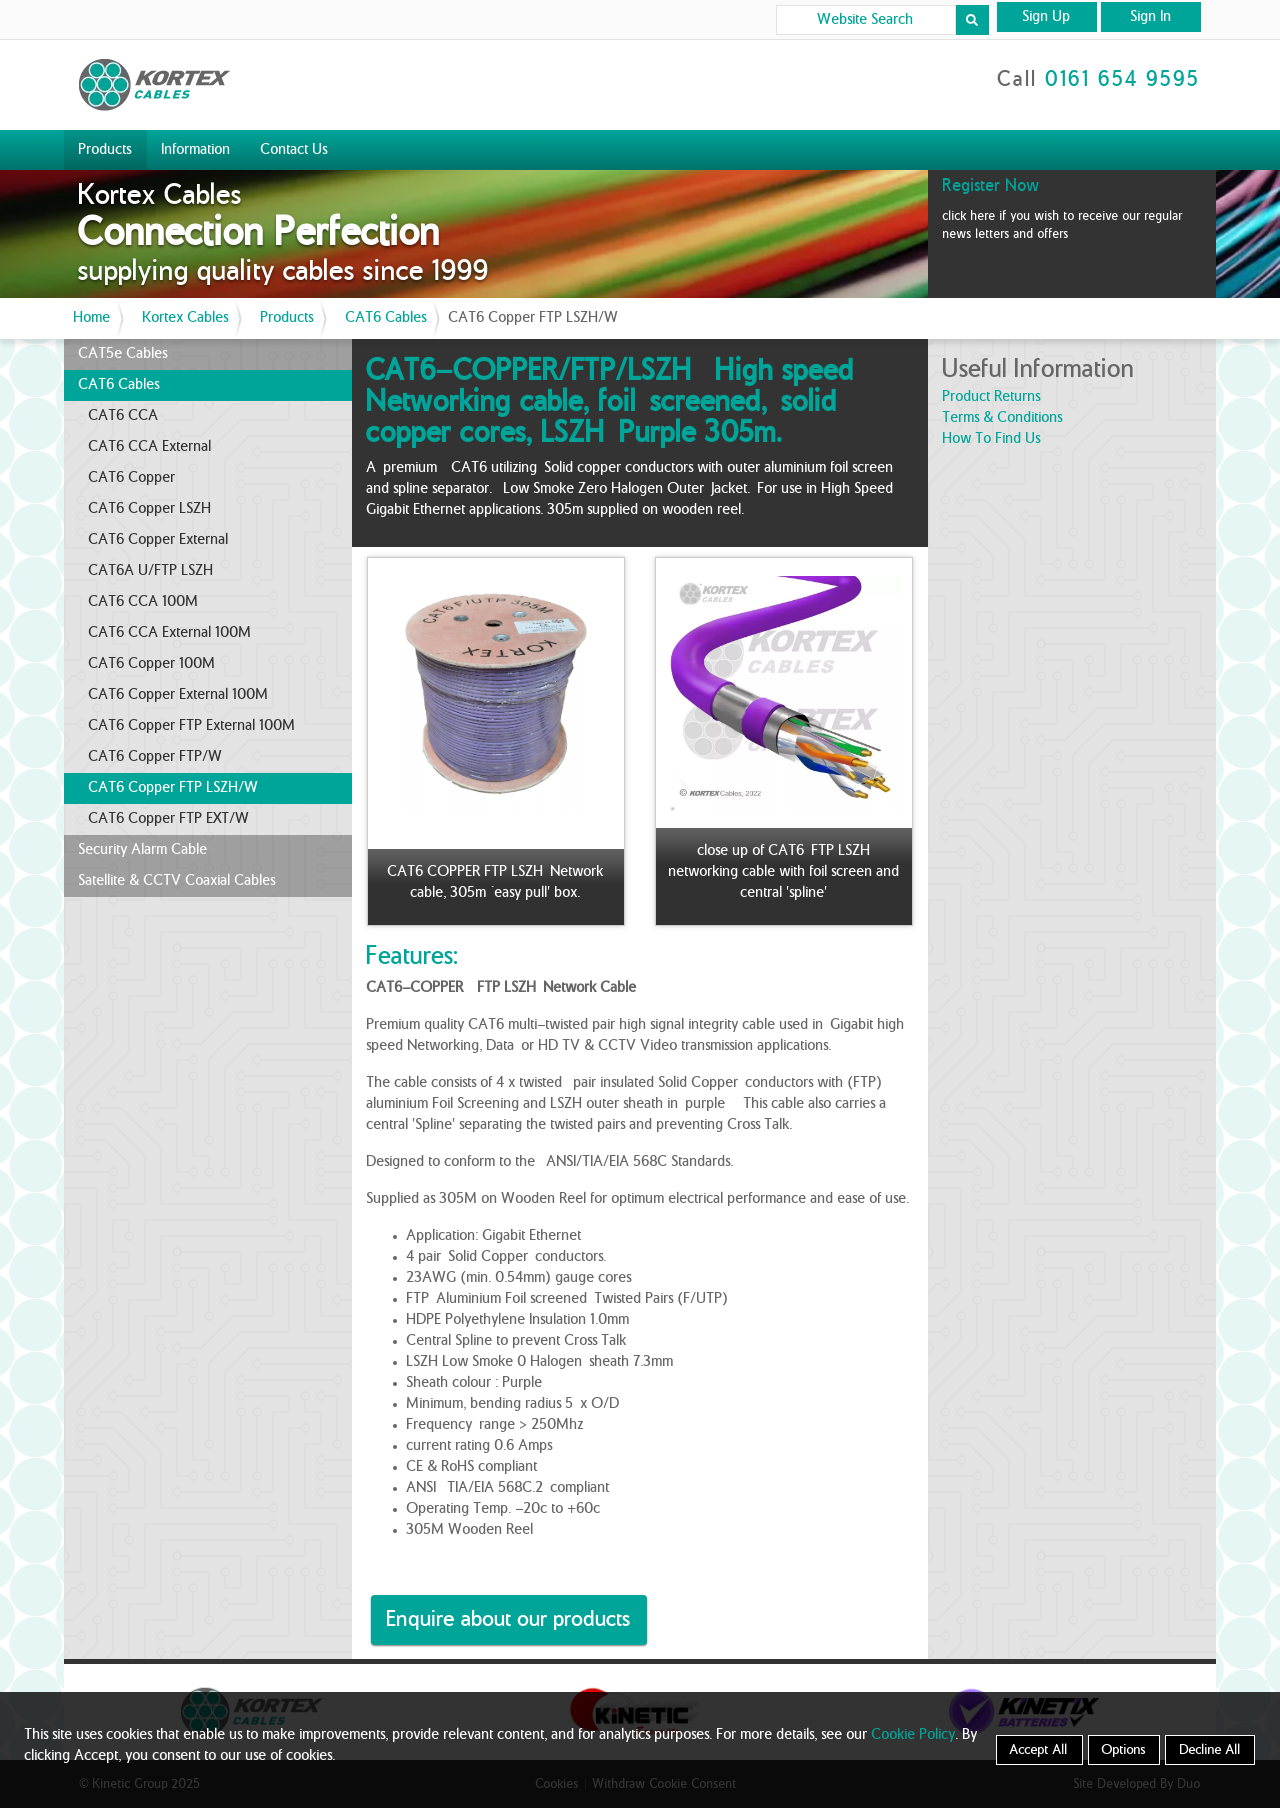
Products (105, 150)
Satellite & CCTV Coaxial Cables (177, 881)
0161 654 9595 (1123, 80)
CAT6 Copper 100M (152, 664)
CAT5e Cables (123, 354)
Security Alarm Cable (143, 850)
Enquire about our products (509, 1619)
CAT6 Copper (132, 478)
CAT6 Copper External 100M (179, 695)
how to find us (992, 439)
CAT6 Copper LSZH (150, 509)
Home (92, 318)
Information (196, 150)
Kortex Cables (186, 318)
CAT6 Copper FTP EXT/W (169, 819)
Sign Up (1047, 17)
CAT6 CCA (124, 416)
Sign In (1151, 17)
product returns (992, 397)
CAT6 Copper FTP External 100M (192, 726)
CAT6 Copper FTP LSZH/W (174, 788)
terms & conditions (1003, 418)
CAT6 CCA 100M (144, 602)
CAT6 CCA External (150, 447)
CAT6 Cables (386, 318)
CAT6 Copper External (159, 540)
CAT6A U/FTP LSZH (151, 571)
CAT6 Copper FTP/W (156, 757)
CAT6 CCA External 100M (170, 633)
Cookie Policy (914, 1735)
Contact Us (294, 150)
